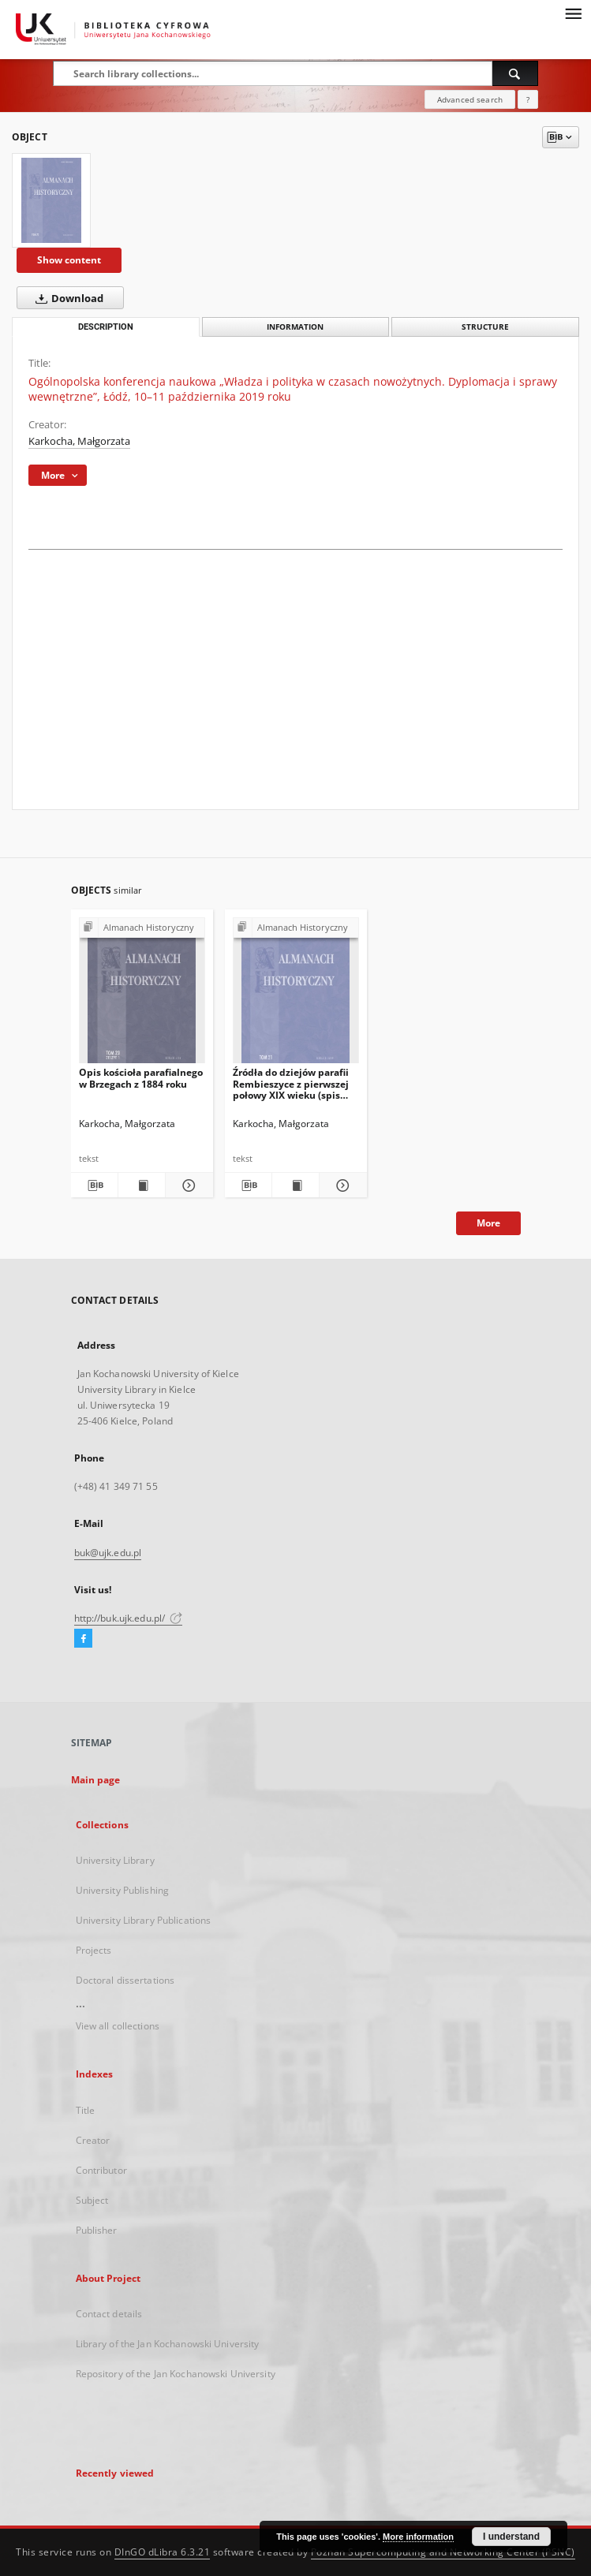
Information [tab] (295, 327)
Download (66, 298)
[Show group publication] (142, 928)
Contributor (101, 2170)
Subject (92, 2200)
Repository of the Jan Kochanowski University (175, 2373)
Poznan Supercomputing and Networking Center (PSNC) (443, 2552)
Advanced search (470, 99)
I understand (511, 2536)
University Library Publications (143, 1920)
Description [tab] (105, 327)
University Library (115, 1860)
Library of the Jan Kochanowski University (168, 2343)
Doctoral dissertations (125, 1980)
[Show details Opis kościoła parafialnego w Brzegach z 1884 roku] (186, 1185)
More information (418, 2536)
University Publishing (123, 1890)
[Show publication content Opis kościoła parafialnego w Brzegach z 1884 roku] (141, 1185)
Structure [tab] (485, 327)
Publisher (97, 2230)
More (488, 1223)
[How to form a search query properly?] (528, 99)
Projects (94, 1950)
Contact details (109, 2313)
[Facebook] (83, 1639)
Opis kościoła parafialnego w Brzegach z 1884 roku (141, 1078)
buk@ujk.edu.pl (108, 1552)
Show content (69, 260)
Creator (93, 2140)
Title (85, 2110)
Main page (96, 1779)
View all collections (117, 2026)
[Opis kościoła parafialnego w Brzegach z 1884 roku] (142, 995)
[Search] (515, 73)
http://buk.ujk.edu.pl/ (128, 1618)
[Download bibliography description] (94, 1185)
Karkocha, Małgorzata (79, 441)
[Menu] (573, 12)
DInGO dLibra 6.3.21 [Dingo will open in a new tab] (162, 2552)
